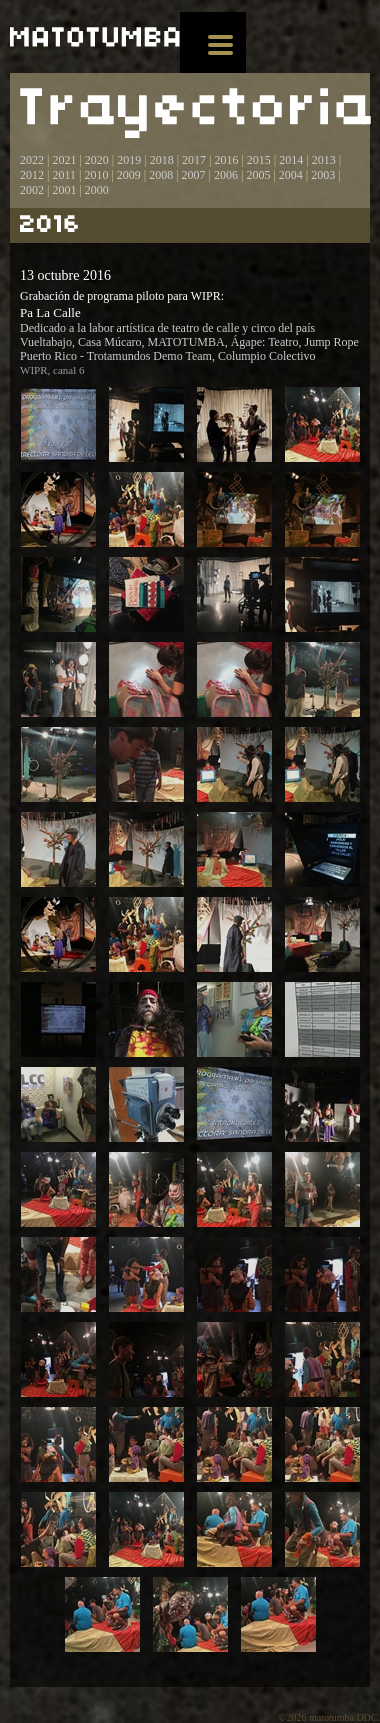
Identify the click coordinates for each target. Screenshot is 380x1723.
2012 (32, 175)
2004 (291, 175)
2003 (323, 175)
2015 (259, 160)
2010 (96, 175)
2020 (97, 160)
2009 (129, 175)
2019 (129, 160)
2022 (32, 160)
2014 (291, 160)
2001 (64, 190)
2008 (161, 175)
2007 (194, 175)
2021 (64, 160)
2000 (97, 190)
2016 (226, 160)
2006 (226, 175)
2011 (64, 175)
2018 (162, 160)
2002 (32, 190)
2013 (324, 160)
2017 (192, 160)
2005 (258, 175)
